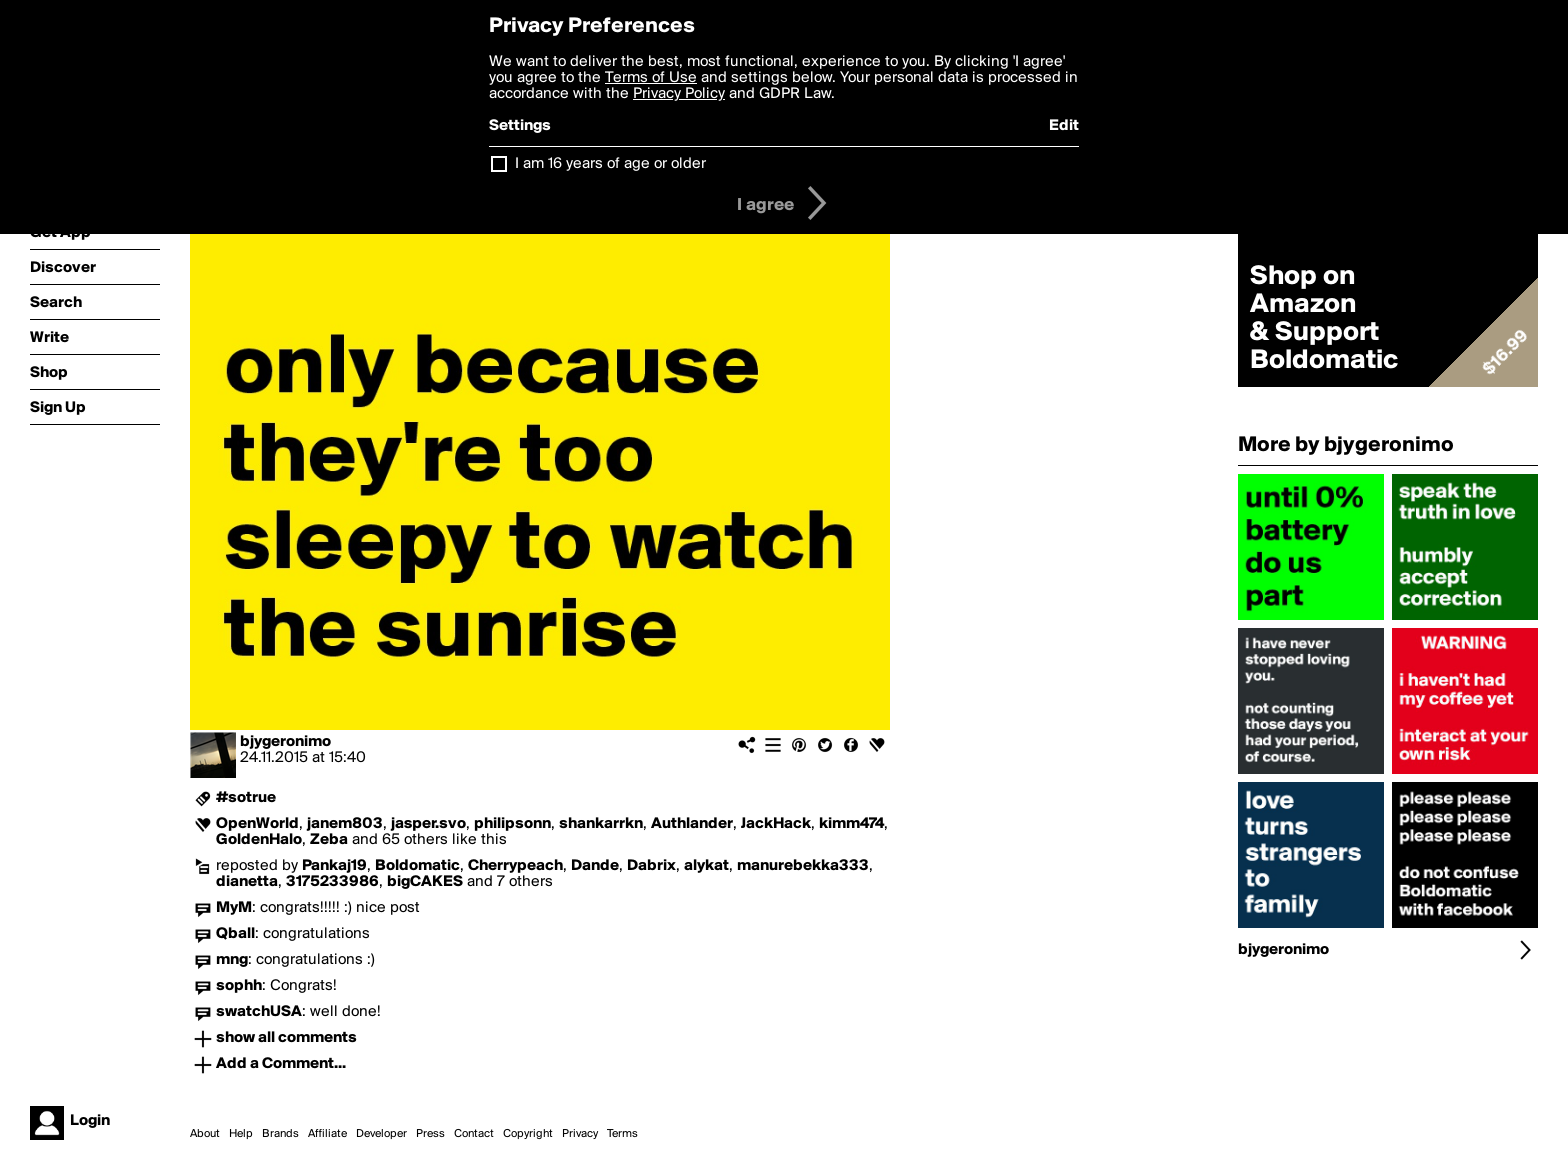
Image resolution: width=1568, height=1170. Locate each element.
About (205, 1134)
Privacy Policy (679, 94)
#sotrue (246, 798)
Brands (280, 1134)
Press (430, 1134)
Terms (622, 1134)
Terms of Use (651, 78)
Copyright (528, 1134)
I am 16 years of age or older (610, 164)
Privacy (580, 1134)
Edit (1064, 126)
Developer (381, 1134)
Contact (474, 1134)
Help (241, 1134)
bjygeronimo (285, 742)
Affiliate (327, 1134)
